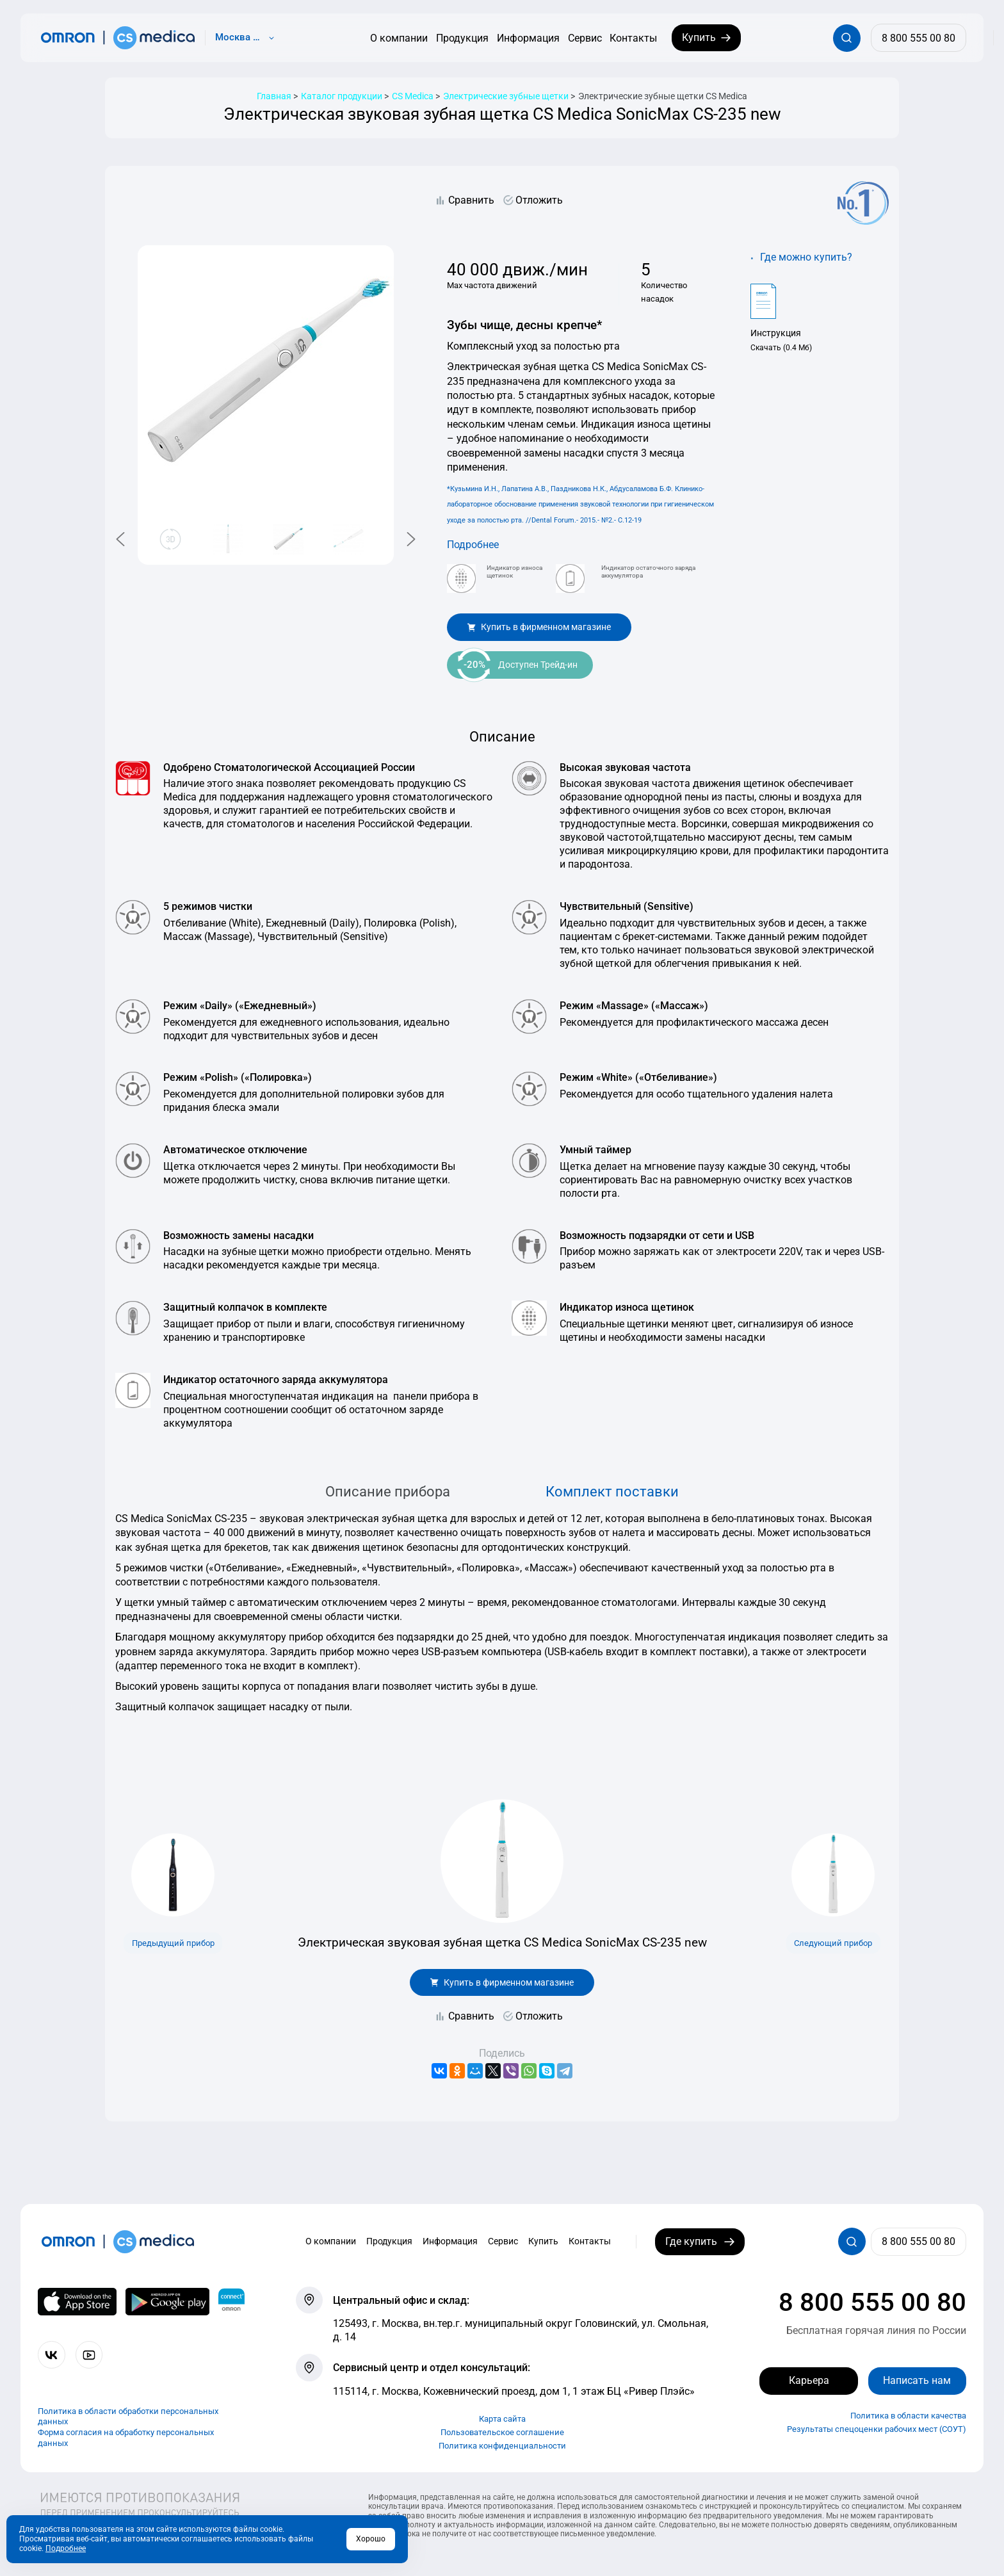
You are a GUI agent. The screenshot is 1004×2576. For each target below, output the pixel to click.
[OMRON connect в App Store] (77, 2302)
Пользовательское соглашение (502, 2432)
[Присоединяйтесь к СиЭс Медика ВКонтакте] (51, 2355)
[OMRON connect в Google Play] (167, 2302)
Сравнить (471, 200)
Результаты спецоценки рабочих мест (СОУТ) (876, 2429)
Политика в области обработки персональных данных (128, 2416)
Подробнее (473, 545)
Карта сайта (502, 2419)
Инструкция (775, 333)
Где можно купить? (806, 257)
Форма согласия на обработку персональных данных (126, 2437)
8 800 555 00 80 (872, 2302)
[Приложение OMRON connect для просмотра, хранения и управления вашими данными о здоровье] (231, 2302)
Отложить (539, 200)
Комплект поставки (612, 1491)
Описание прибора (387, 1491)
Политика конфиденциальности (502, 2445)
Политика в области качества (908, 2415)
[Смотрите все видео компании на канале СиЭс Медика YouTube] (89, 2355)
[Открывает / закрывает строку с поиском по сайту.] (847, 38)
